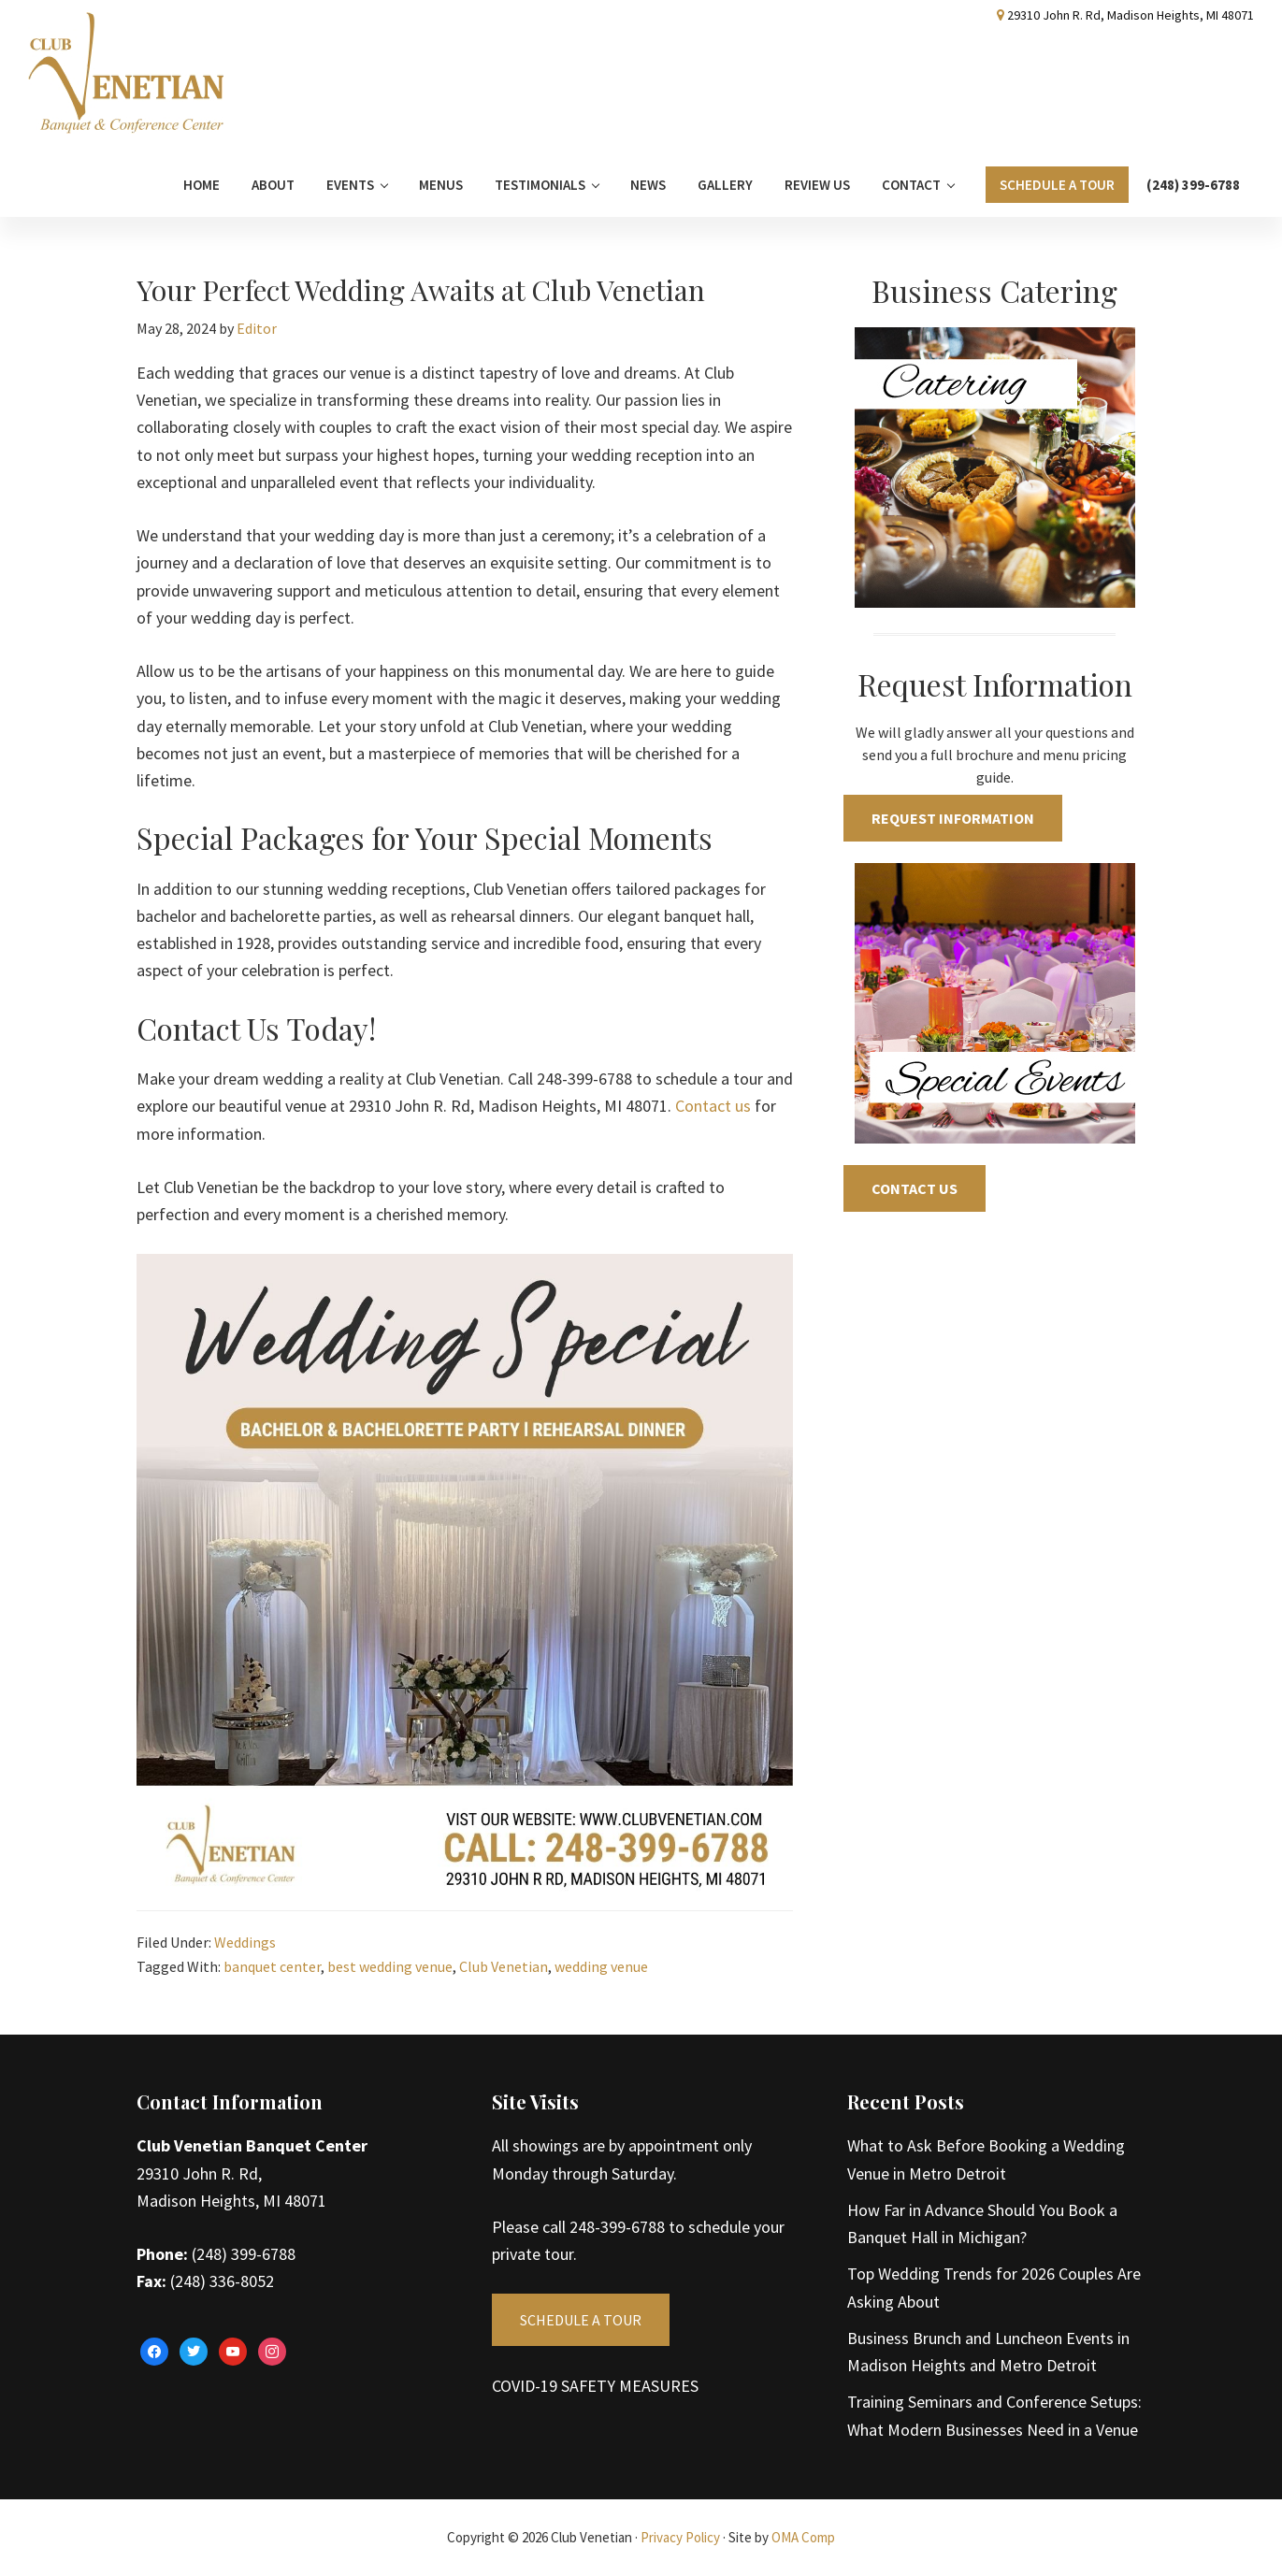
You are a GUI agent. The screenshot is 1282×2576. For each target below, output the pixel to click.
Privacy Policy (680, 2537)
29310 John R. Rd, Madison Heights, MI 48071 (1130, 15)
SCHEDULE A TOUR (580, 2319)
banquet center (272, 1966)
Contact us (713, 1105)
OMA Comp (803, 2537)
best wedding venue (390, 1966)
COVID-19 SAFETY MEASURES (595, 2385)
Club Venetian (503, 1966)
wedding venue (601, 1966)
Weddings (245, 1942)
